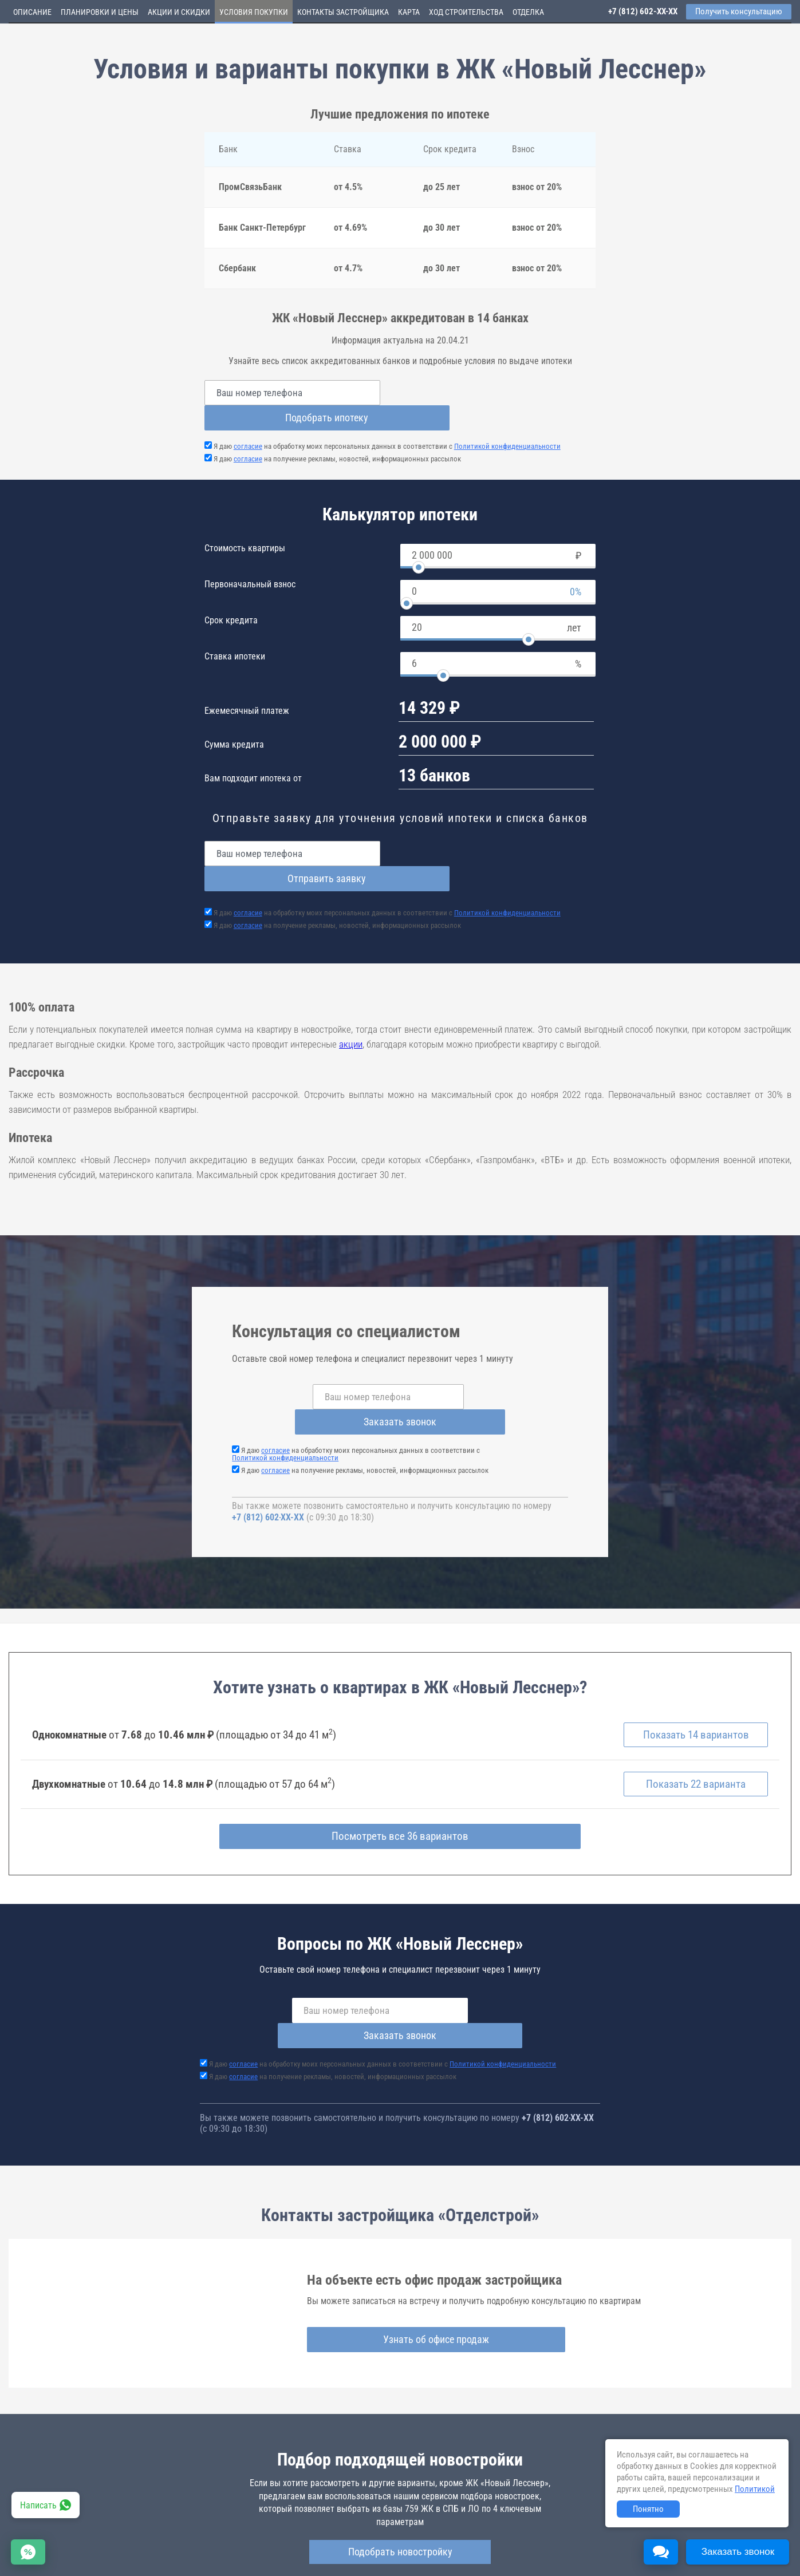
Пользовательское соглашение (479, 2552)
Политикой (755, 2489)
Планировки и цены (100, 12)
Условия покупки (253, 12)
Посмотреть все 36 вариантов (400, 1763)
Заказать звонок (488, 1346)
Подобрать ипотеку (501, 392)
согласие (248, 421)
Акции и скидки (179, 12)
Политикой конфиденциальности (507, 421)
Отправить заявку (502, 828)
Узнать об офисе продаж (396, 2241)
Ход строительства (466, 12)
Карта (409, 12)
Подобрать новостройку (400, 2453)
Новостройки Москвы (150, 2541)
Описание (32, 12)
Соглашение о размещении (575, 2552)
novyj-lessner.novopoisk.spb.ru (408, 2510)
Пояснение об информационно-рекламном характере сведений (112, 2560)
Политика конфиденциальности (270, 2560)
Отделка (528, 12)
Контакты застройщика (343, 12)
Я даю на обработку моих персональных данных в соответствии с (387, 421)
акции (350, 993)
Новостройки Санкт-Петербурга (61, 2541)
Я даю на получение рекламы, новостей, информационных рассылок (337, 433)
